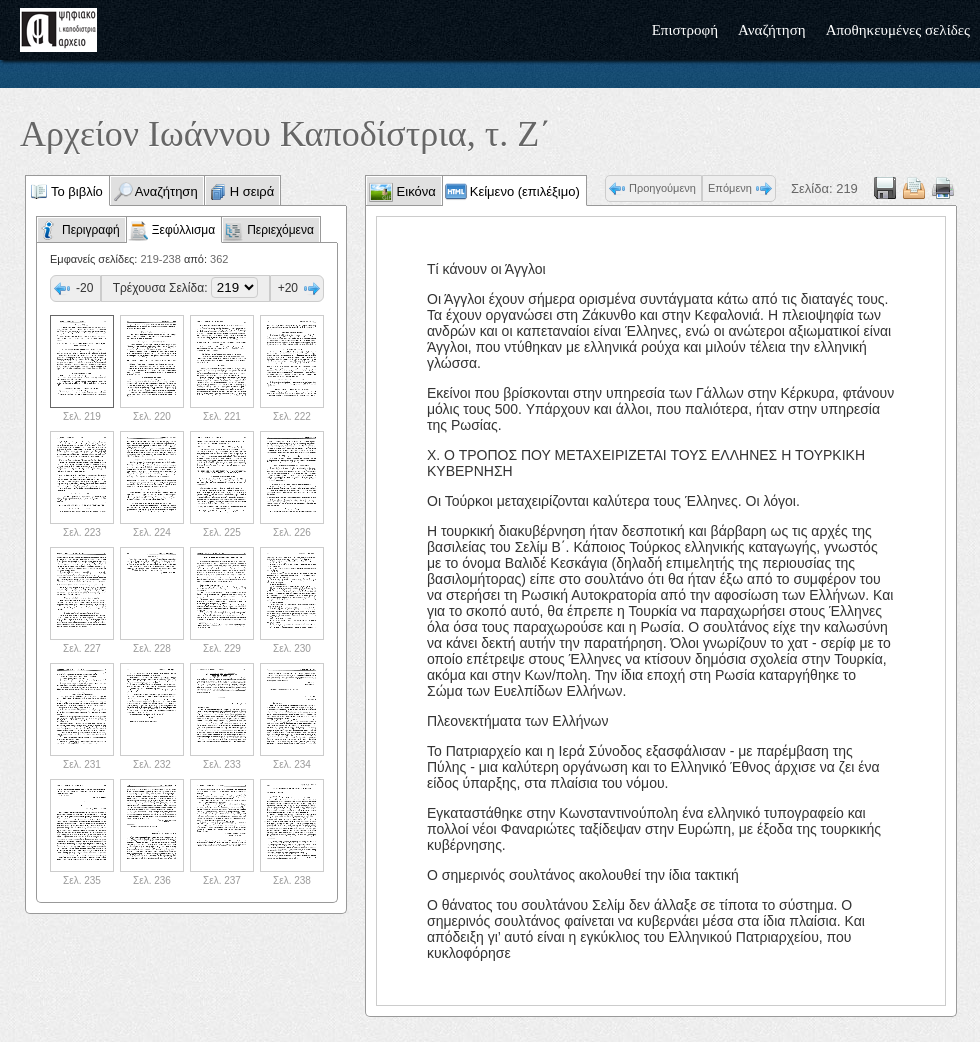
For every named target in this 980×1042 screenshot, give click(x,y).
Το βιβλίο (77, 191)
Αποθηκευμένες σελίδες (898, 30)
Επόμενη (730, 188)
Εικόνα (414, 191)
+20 (288, 288)
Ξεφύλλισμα (183, 230)
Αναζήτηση (772, 30)
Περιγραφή (91, 230)
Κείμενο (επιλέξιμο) (525, 191)
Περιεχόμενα (280, 230)
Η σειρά (252, 191)
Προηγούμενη (662, 188)
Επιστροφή (685, 30)
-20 (84, 288)
